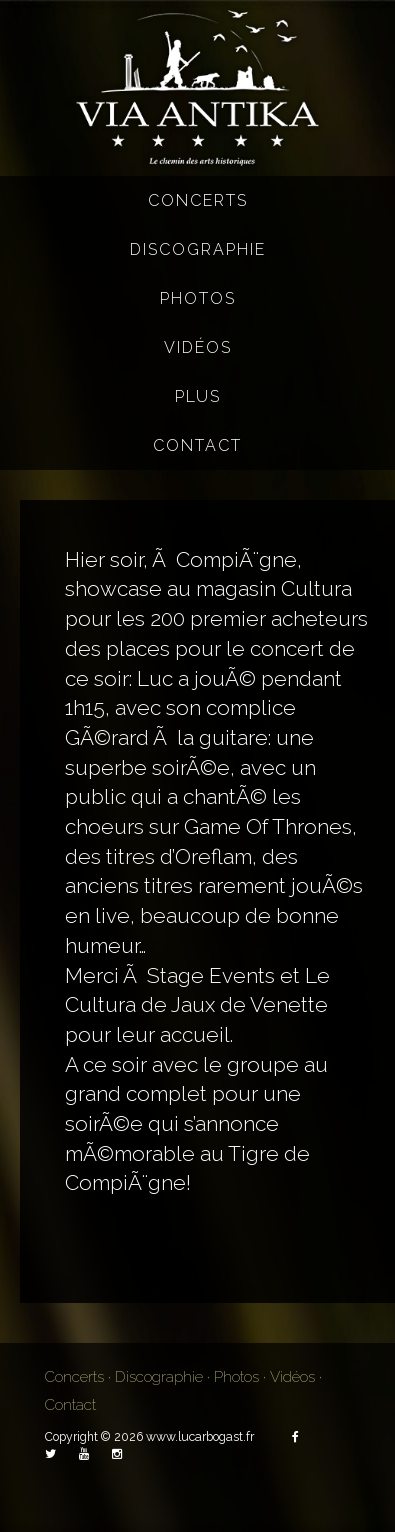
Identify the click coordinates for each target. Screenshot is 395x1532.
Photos (198, 298)
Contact (197, 445)
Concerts (198, 200)
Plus (198, 396)
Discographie (198, 249)
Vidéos (198, 347)
